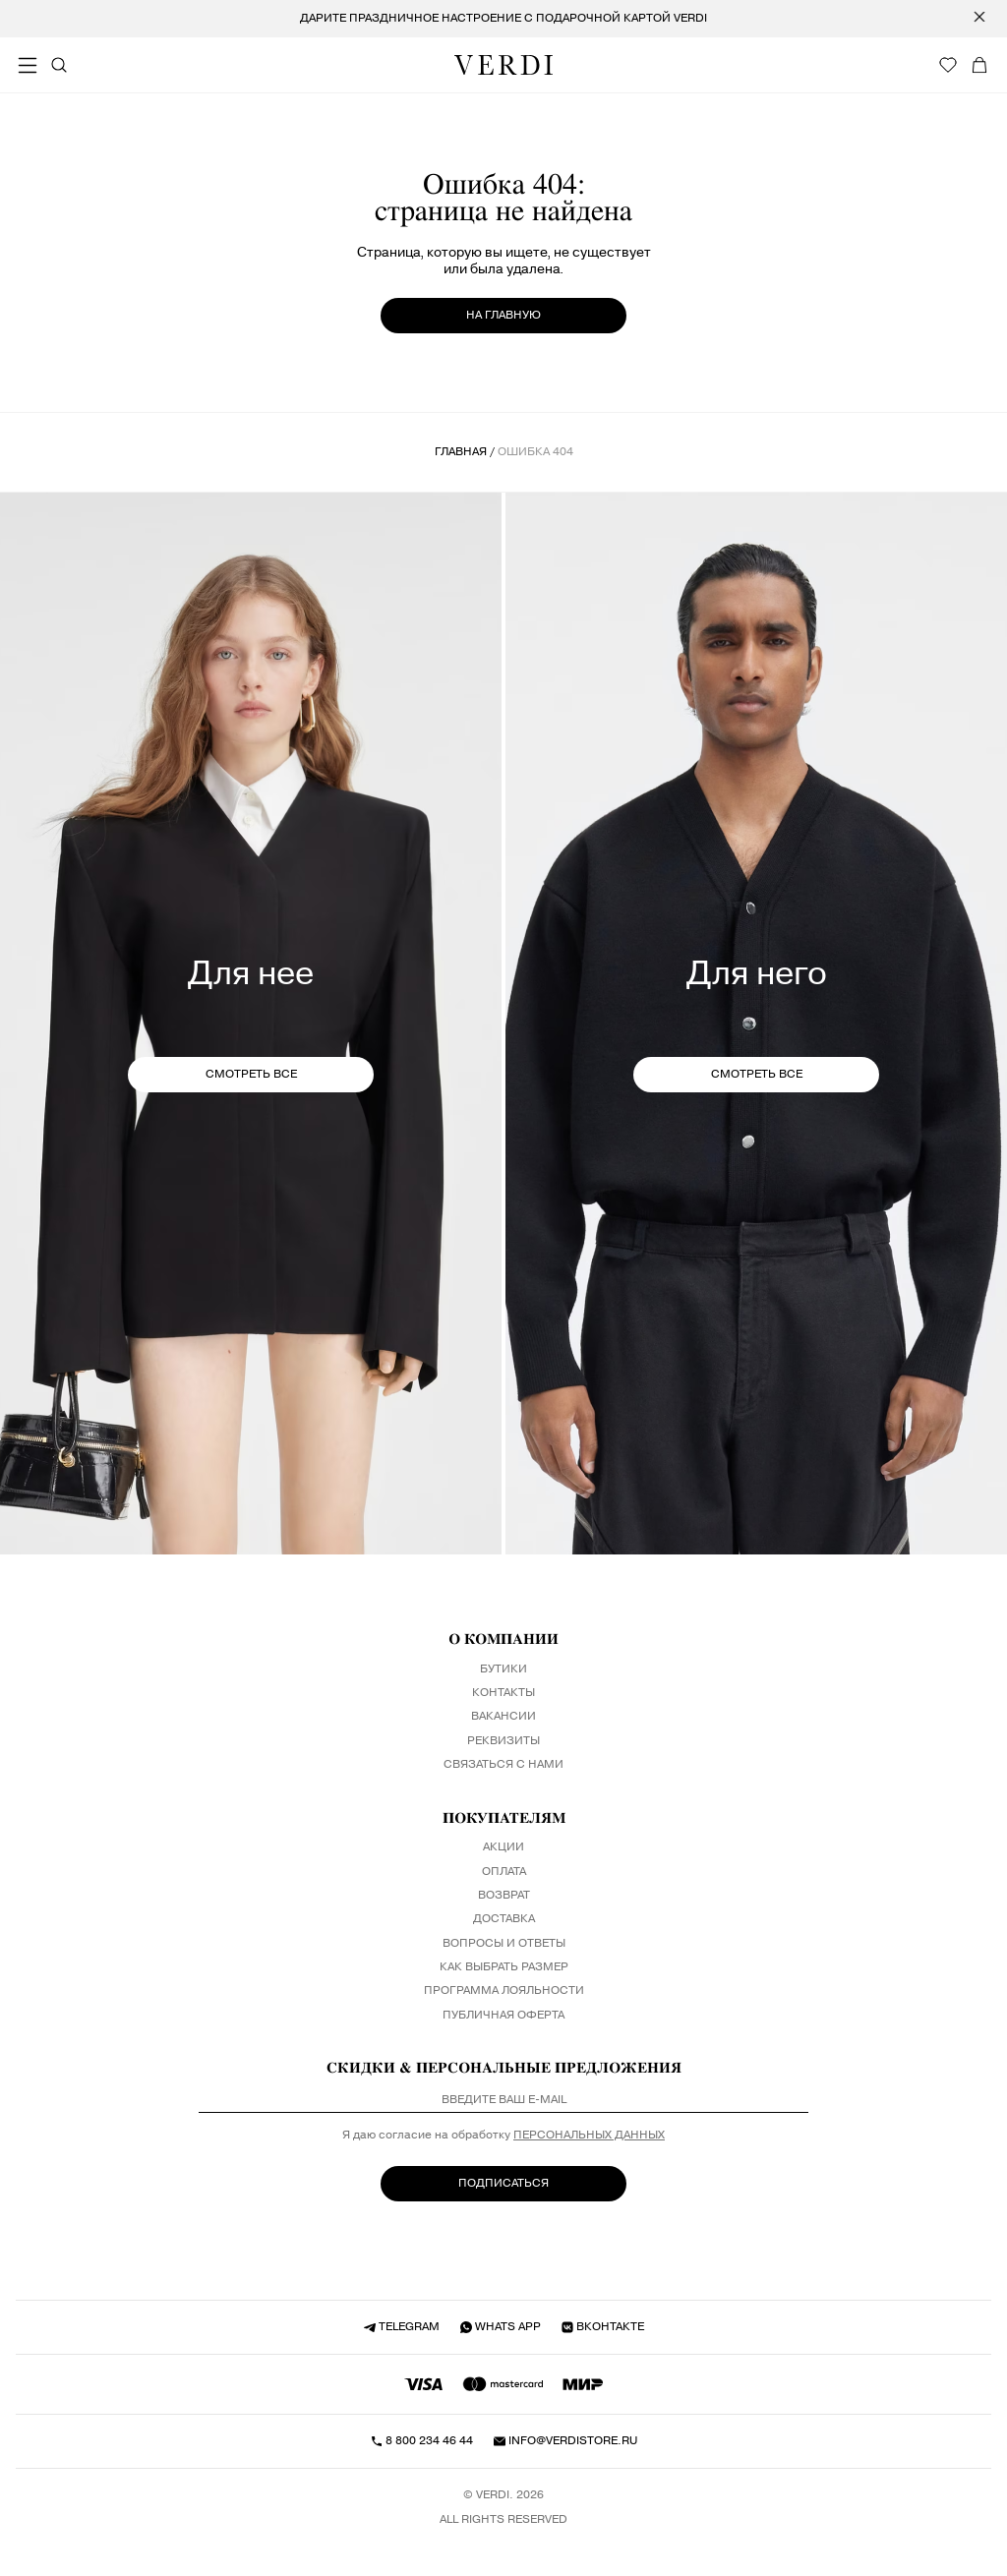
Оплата (504, 1872)
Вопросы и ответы (504, 1944)
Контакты (503, 1693)
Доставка (504, 1919)
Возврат (504, 1896)
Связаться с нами (503, 1765)
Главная (461, 452)
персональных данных (589, 2135)
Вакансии (503, 1717)
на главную (503, 315)
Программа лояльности (504, 1991)
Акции (503, 1847)
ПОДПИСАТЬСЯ (503, 2183)
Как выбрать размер (504, 1967)
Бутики (503, 1669)
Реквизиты (503, 1741)
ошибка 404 (535, 452)
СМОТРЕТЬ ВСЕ (251, 1074)
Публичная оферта (503, 2015)
